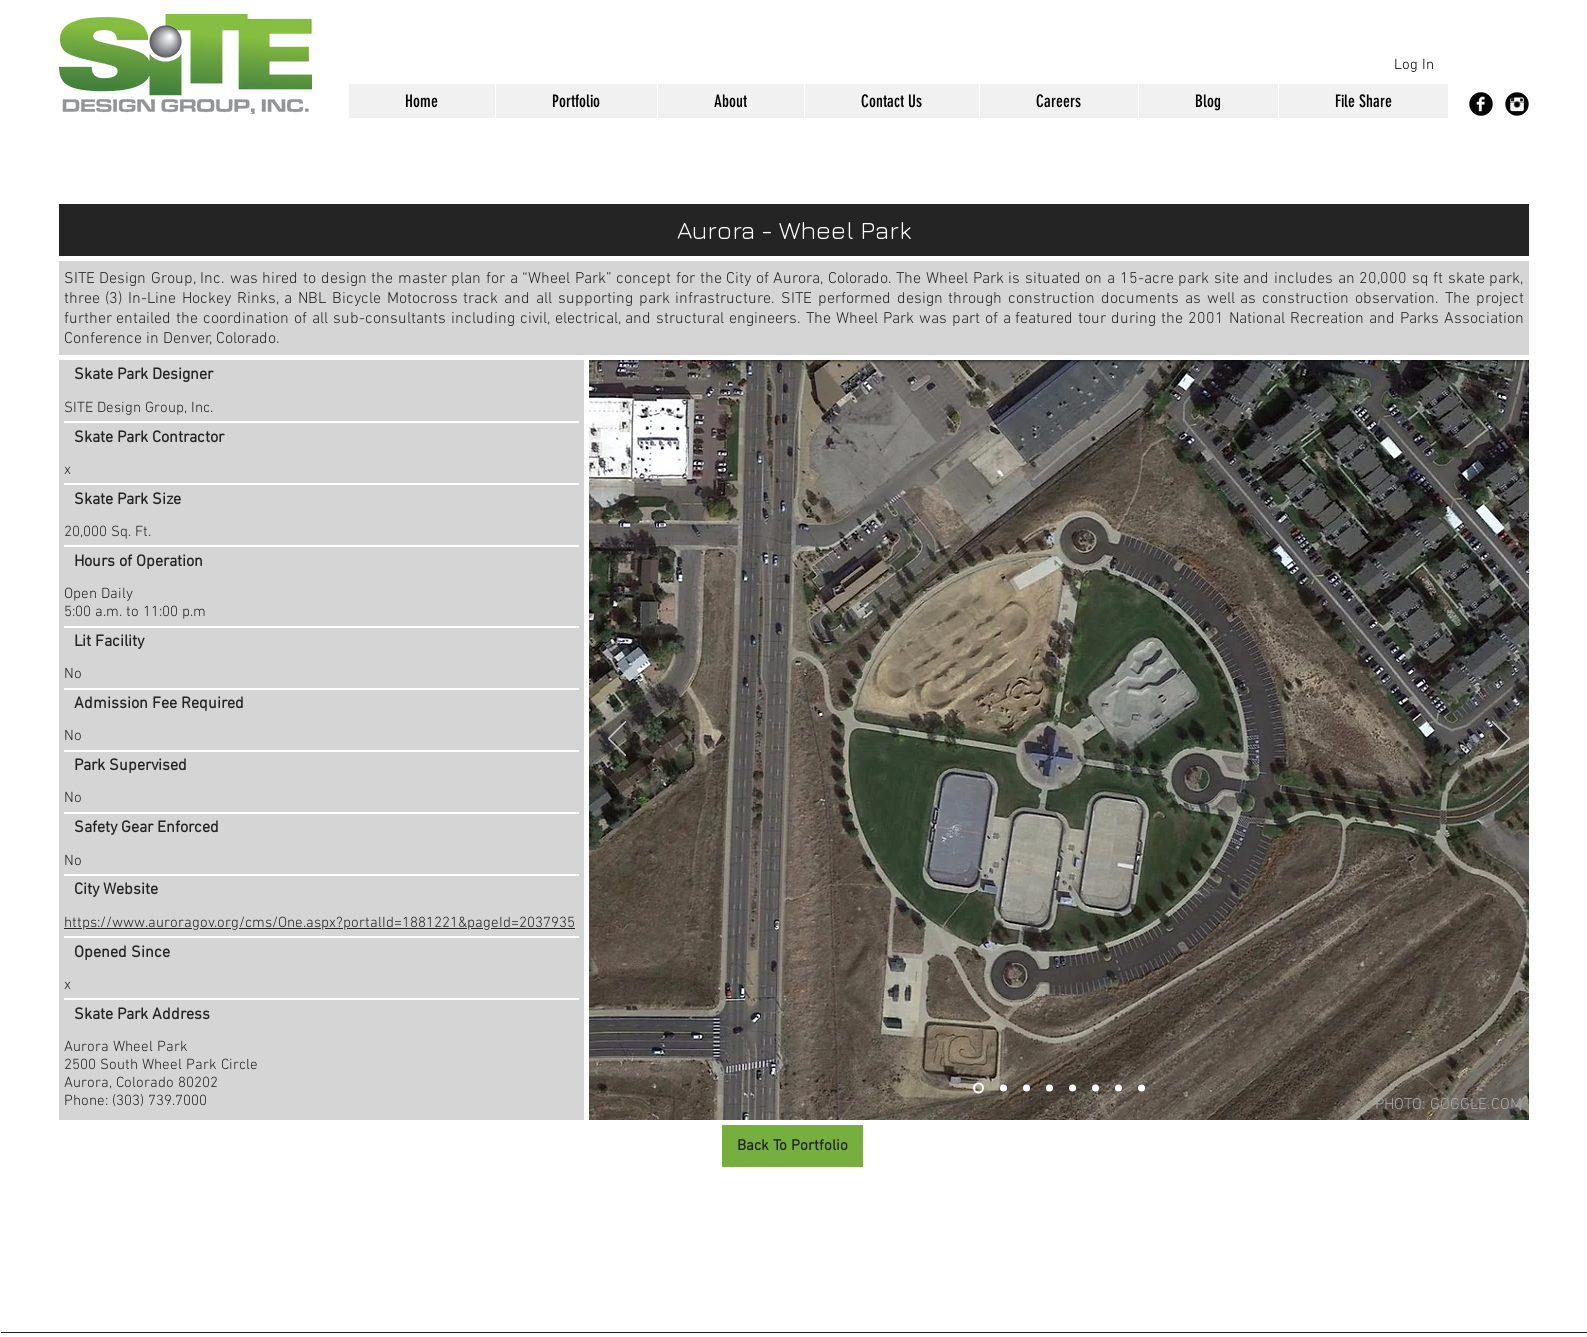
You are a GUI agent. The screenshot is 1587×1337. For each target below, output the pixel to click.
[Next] (1501, 740)
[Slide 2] (1003, 1088)
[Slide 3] (1026, 1088)
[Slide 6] (1095, 1088)
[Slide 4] (1049, 1088)
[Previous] (617, 740)
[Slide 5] (1072, 1088)
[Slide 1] (978, 1088)
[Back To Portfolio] (792, 1146)
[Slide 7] (1118, 1088)
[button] (576, 101)
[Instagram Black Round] (1517, 104)
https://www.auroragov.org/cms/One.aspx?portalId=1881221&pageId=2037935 (319, 923)
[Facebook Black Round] (1481, 104)
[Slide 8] (1141, 1088)
